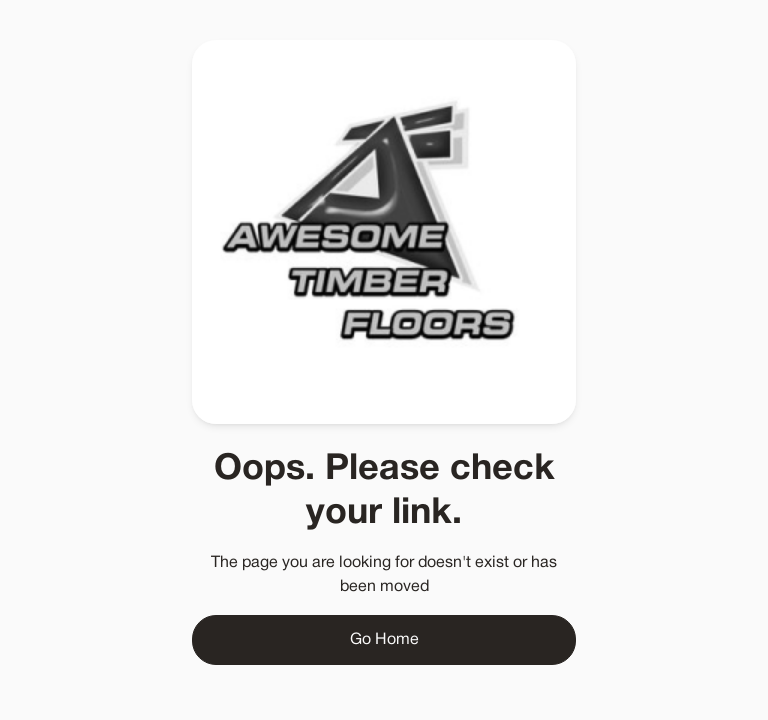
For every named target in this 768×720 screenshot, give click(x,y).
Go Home (384, 640)
